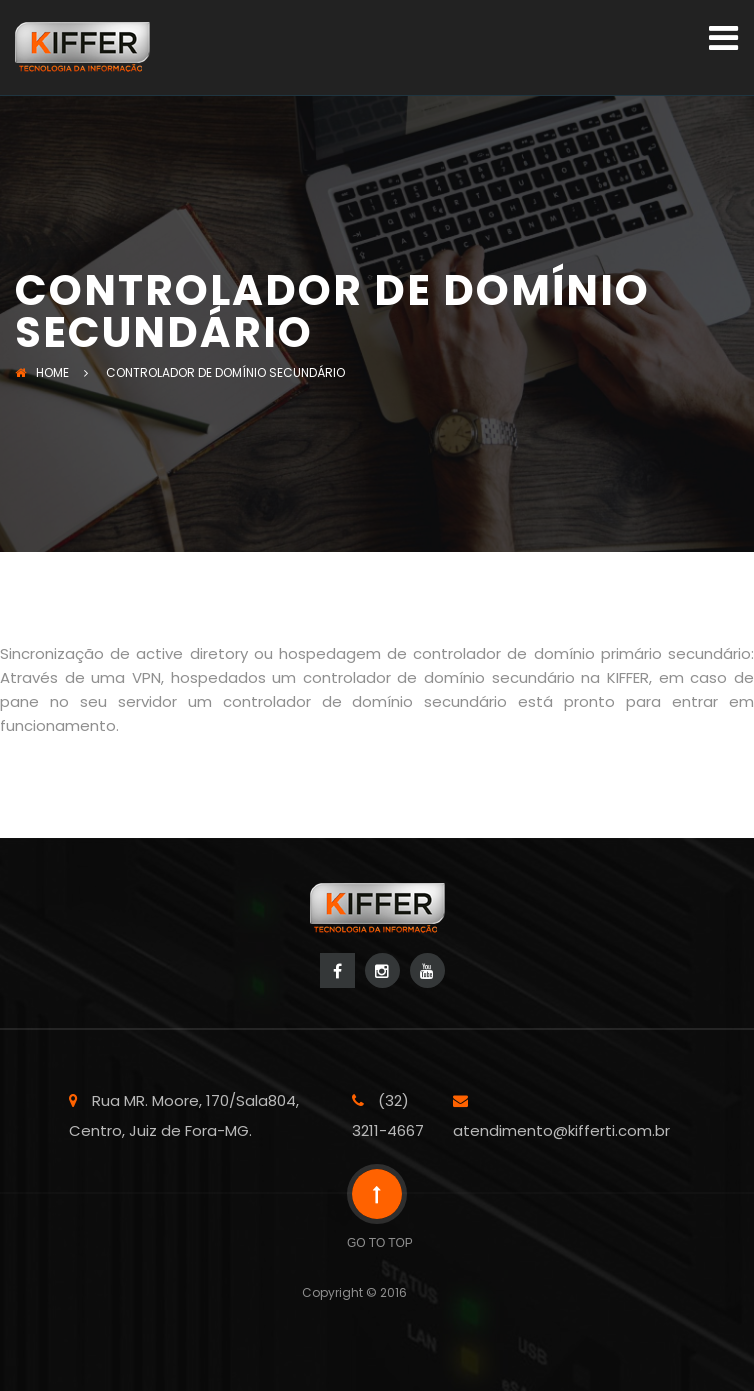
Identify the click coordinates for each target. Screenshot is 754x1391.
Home (42, 372)
